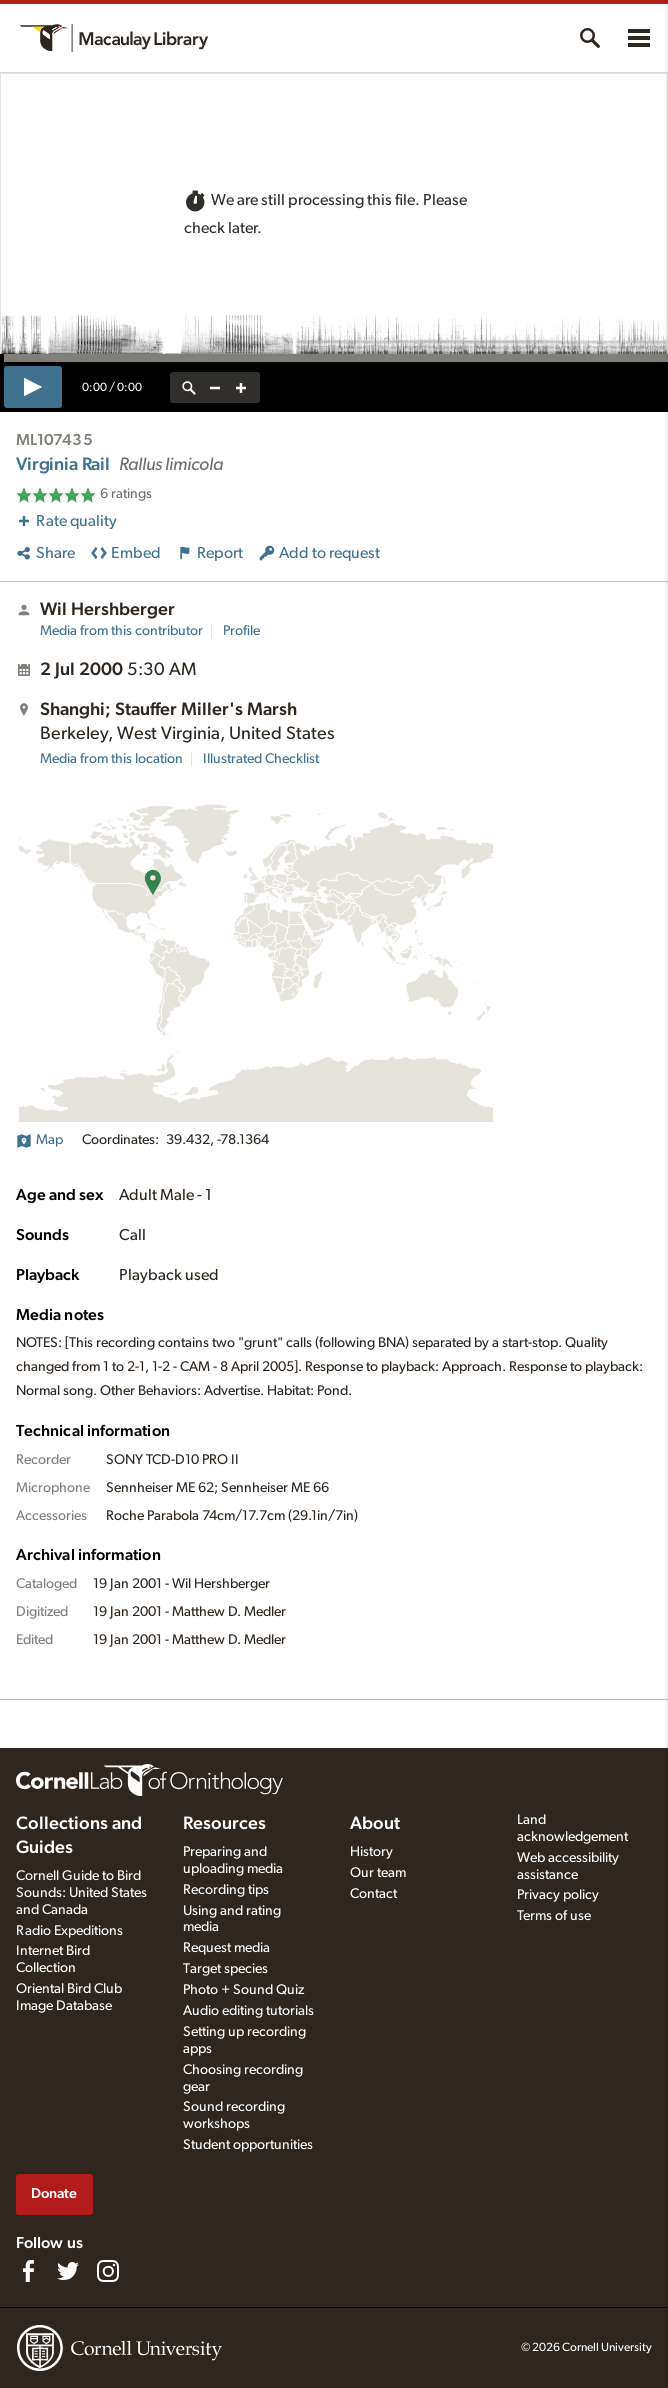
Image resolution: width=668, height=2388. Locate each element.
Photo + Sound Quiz (243, 1990)
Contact (373, 1894)
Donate (54, 2193)
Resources (224, 1824)
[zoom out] (215, 387)
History (371, 1852)
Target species (225, 1969)
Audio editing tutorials (248, 2011)
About (375, 1824)
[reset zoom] (189, 387)
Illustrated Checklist (261, 759)
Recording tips (226, 1890)
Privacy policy (558, 1895)
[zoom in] (241, 387)
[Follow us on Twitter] (68, 2271)
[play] (33, 387)
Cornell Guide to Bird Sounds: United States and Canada (81, 1893)
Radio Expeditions (69, 1931)
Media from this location (111, 759)
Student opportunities (248, 2145)
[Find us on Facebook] (28, 2271)
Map (39, 1140)
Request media (226, 1948)
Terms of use (554, 1916)
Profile (241, 631)
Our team (378, 1873)
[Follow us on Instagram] (108, 2271)
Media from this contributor (121, 631)
